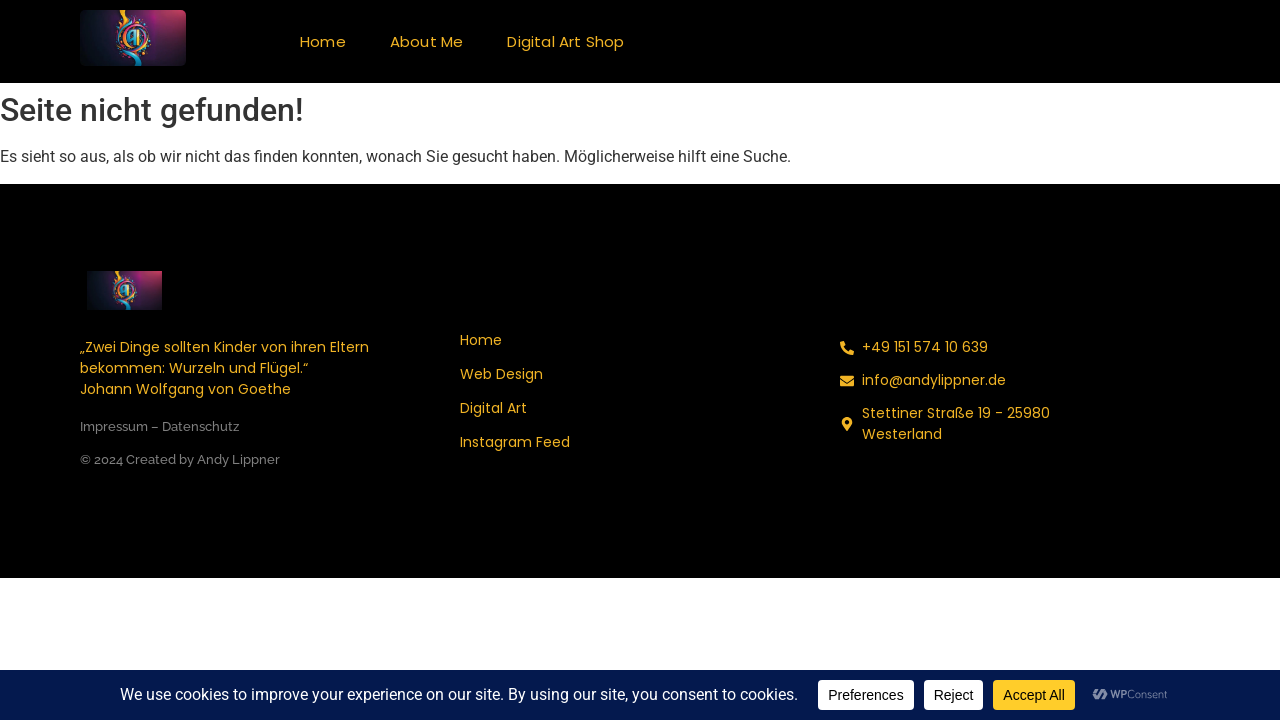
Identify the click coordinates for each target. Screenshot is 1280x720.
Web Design (501, 374)
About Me (427, 41)
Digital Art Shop (565, 41)
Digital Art (493, 408)
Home (323, 41)
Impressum (114, 426)
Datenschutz (200, 426)
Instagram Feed (515, 442)
